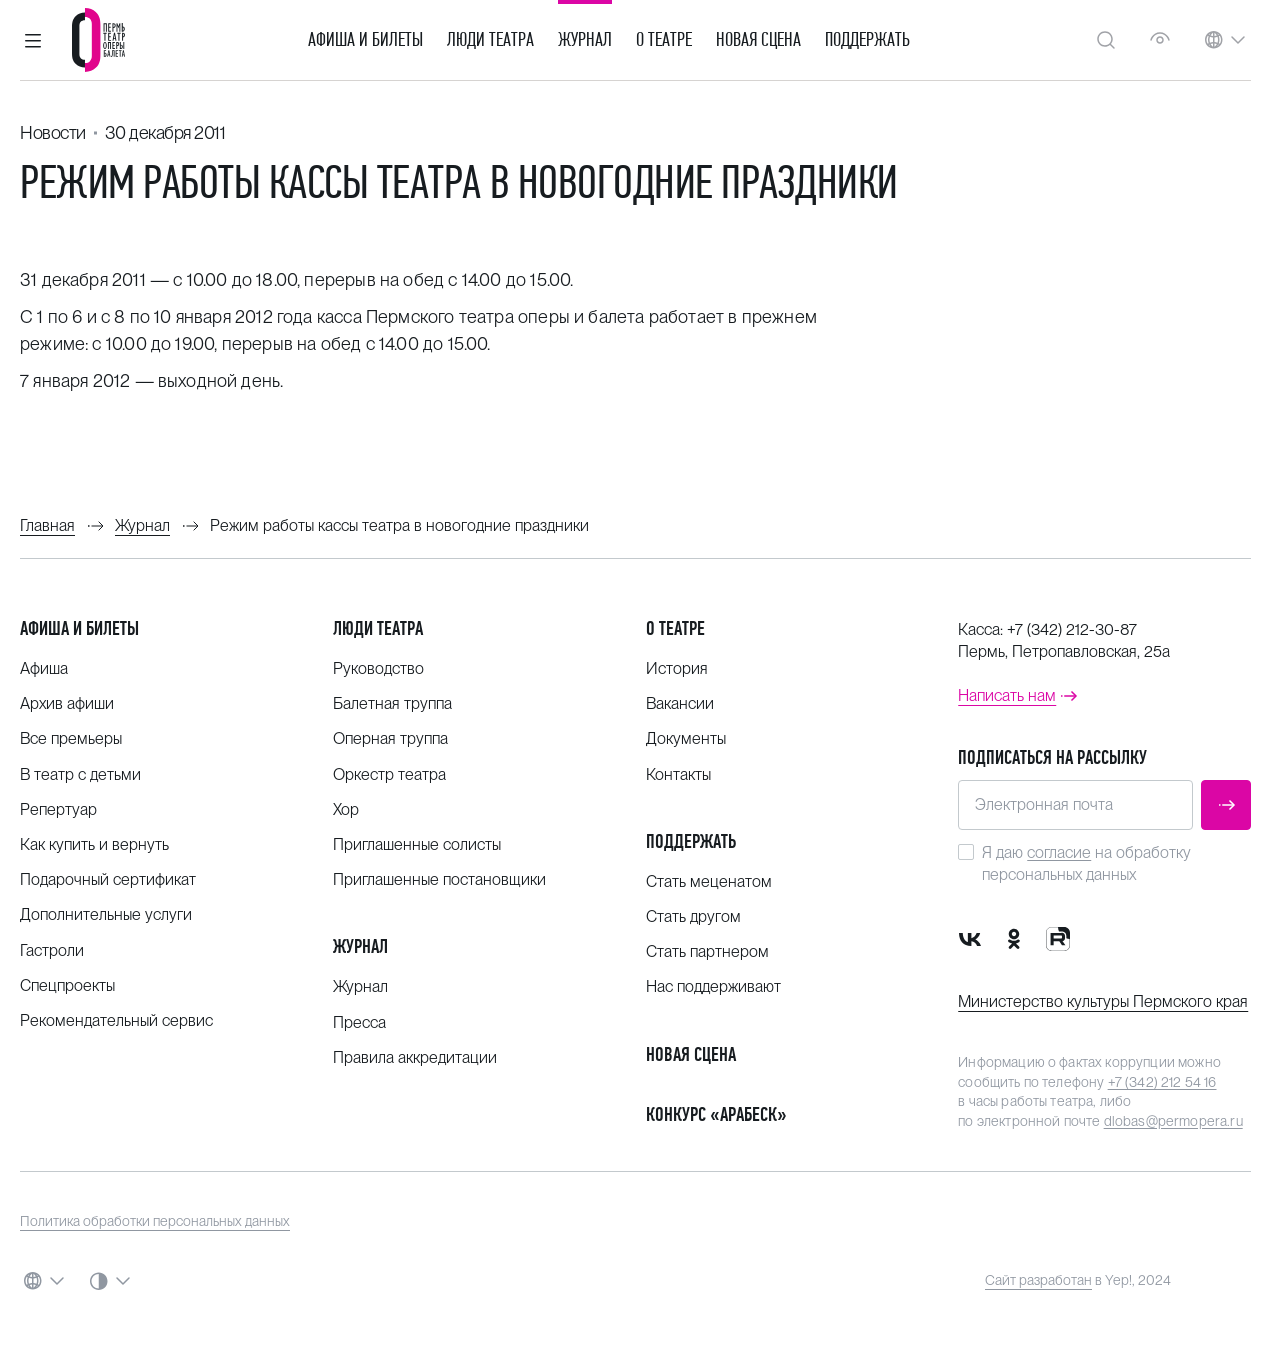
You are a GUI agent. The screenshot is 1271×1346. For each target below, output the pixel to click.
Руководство (378, 668)
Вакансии (680, 703)
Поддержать (867, 40)
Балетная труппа (392, 703)
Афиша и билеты (365, 40)
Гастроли (52, 950)
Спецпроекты (67, 985)
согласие (1059, 852)
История (677, 668)
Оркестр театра (389, 774)
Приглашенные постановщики (439, 879)
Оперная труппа (390, 738)
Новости (53, 132)
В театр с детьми (80, 774)
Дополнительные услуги (106, 914)
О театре (664, 40)
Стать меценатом (709, 881)
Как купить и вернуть (94, 844)
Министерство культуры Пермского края (1103, 1001)
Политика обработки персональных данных (155, 1221)
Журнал (585, 40)
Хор (346, 809)
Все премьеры (71, 738)
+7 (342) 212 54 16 (1162, 1082)
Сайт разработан (1038, 1280)
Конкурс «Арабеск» (716, 1114)
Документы (686, 738)
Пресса (359, 1022)
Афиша (44, 668)
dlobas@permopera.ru (1173, 1121)
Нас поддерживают (713, 986)
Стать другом (693, 916)
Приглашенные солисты (417, 844)
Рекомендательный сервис (116, 1020)
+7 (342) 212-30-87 (1072, 629)
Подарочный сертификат (108, 879)
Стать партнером (707, 951)
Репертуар (58, 809)
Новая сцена (758, 40)
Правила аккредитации (415, 1057)
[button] (33, 40)
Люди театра (490, 40)
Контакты (678, 774)
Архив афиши (67, 703)
